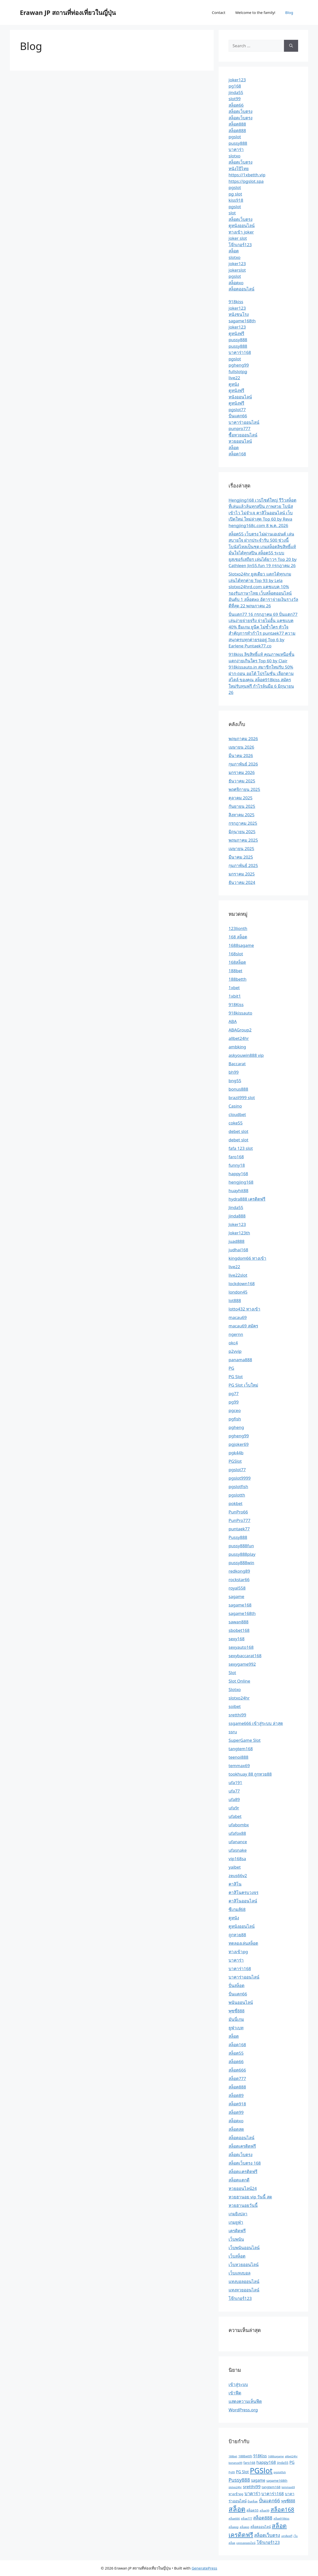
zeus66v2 (238, 1875)
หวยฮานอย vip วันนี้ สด (250, 2197)
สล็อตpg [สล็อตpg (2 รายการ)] (233, 2527)
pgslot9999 (240, 1478)
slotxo (234, 156)
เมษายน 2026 (241, 747)
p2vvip (235, 1351)
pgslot (235, 137)
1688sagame (241, 945)
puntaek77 (239, 1529)
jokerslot (237, 270)
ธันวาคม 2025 (242, 781)
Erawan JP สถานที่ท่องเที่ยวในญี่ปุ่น (68, 12)
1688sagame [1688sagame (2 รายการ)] (276, 2456)
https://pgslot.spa (246, 181)
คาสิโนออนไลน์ (243, 1901)
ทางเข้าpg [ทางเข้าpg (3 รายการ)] (236, 2494)
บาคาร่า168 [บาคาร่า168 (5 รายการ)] (272, 2493)
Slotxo (235, 1689)
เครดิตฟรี (237, 2231)
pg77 (233, 1393)
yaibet (235, 1867)
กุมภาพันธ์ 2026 (243, 764)
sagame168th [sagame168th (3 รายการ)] (276, 2480)
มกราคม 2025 (242, 874)
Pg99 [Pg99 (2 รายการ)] (232, 2472)
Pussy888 (238, 1537)
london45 (238, 1292)
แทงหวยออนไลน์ (244, 2290)
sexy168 (236, 1639)
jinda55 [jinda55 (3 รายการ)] (282, 2462)
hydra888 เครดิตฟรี (247, 1199)
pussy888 (238, 143)
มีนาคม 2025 (241, 857)
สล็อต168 (237, 454)
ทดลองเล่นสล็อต (243, 1943)
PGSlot (235, 1461)
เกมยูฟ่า (236, 2222)
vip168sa (237, 1858)
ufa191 (235, 1782)
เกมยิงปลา (238, 2214)
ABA (233, 1021)
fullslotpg (238, 371)
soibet (235, 1706)
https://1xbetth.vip (247, 175)
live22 (234, 378)
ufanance (238, 1842)
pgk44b (236, 1453)
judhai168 (238, 1250)
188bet (235, 970)
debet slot (238, 1131)
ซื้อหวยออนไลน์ (243, 435)
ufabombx (239, 1825)
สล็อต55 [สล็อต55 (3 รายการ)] (252, 2510)
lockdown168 (242, 1283)
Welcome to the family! (255, 12)
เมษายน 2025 (241, 848)
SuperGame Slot (245, 1740)
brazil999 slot (242, 1097)
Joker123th (239, 1233)
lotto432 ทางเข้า (244, 1309)
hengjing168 (241, 1182)
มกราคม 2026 (242, 772)
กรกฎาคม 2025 (243, 823)
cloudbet (237, 1114)
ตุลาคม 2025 (240, 798)
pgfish (235, 1419)
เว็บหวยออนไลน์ (244, 2264)
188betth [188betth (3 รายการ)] (245, 2456)
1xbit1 (235, 996)
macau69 (238, 1317)
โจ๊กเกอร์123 (240, 244)
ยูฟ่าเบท (236, 2028)
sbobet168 (239, 1630)
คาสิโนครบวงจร (243, 1892)
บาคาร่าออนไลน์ (244, 422)
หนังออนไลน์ (240, 397)
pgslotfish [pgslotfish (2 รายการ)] (280, 2472)
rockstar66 (239, 1579)
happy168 (238, 1173)
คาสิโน (235, 1884)
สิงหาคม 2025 (241, 815)
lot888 (235, 1300)
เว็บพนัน (236, 2239)
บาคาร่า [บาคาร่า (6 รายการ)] (252, 2493)
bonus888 (238, 1089)
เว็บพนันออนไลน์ (244, 2247)
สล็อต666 (237, 2070)
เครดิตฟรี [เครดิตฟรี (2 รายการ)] (286, 2536)
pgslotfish (238, 1486)
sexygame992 (242, 1664)
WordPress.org (243, 2410)
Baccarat (237, 1064)
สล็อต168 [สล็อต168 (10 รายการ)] (282, 2509)
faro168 (236, 1157)
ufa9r (234, 1808)
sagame (236, 1596)
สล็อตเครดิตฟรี (242, 2146)
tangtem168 (241, 1748)
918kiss (236, 301)
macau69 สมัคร (243, 1326)
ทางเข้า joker (241, 232)
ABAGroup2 (240, 1030)
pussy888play (242, 1554)
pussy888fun (241, 1546)
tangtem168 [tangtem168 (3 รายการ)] (271, 2487)
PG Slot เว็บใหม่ (243, 1385)
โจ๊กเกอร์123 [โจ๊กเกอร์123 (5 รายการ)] (268, 2542)
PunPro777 (239, 1520)
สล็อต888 (237, 124)
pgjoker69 (239, 1444)
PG (231, 1368)
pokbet (235, 1503)
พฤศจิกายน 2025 (244, 789)
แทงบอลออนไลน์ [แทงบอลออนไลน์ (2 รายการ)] (245, 2543)
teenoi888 (238, 1757)
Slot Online (239, 1681)
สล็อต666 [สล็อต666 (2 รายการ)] (234, 2518)
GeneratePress (204, 2568)
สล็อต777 (237, 2078)
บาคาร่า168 (240, 352)
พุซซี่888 (236, 2011)
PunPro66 (238, 1512)
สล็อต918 (237, 2104)
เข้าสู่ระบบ (238, 2384)
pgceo (235, 1410)
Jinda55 (236, 1207)
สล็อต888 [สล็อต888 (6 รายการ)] (262, 2518)
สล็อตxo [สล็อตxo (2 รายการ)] (244, 2527)
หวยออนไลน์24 (243, 2188)
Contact (218, 12)
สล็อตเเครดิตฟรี (243, 2171)
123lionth (238, 928)
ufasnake (238, 1850)
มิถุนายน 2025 (242, 831)
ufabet (235, 1816)
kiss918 (236, 200)
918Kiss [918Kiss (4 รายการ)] (260, 2455)
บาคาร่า (236, 149)
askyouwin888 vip (246, 1055)
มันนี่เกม (236, 2019)
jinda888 (237, 1216)
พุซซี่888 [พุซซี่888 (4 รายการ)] (288, 2500)
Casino (235, 1106)
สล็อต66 (236, 105)
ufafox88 (237, 1833)
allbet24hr (239, 1038)
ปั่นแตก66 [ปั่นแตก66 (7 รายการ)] (269, 2500)
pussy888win (241, 1562)
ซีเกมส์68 (237, 1909)
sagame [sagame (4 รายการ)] (258, 2480)
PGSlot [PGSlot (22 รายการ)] (261, 2471)
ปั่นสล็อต (236, 1985)
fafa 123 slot (241, 1148)
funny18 (237, 1165)
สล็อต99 (236, 2112)
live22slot (238, 1275)
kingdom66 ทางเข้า (247, 1258)
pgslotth (237, 1495)
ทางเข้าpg (238, 1951)
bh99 (233, 1072)
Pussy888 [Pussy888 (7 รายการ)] (239, 2480)
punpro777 (239, 428)
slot (232, 213)
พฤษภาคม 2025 (243, 840)
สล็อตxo (236, 283)
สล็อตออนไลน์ (241, 289)
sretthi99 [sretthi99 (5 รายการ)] (252, 2486)
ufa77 (234, 1791)
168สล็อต (237, 962)
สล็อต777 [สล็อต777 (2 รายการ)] (246, 2518)
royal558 (237, 1588)
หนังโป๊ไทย (239, 168)
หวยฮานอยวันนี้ (243, 2205)
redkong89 (239, 1571)
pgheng (236, 1427)
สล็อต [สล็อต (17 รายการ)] (237, 2509)
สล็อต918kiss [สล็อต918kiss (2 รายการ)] (281, 2518)
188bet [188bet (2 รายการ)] (233, 2456)
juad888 (236, 1241)
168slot (236, 954)
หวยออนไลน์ (240, 441)
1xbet (234, 987)
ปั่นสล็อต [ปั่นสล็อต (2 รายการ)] (252, 2501)
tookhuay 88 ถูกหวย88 (250, 1774)
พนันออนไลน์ (241, 2002)
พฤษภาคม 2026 (243, 738)
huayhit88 (238, 1190)
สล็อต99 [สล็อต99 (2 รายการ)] (264, 2510)
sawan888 (238, 1622)
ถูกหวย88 (237, 1935)
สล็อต (234, 251)
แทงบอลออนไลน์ (244, 2281)
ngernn (236, 1334)
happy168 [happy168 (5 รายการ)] (266, 2462)
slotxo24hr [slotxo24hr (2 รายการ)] (235, 2487)
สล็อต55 (236, 2053)
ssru (233, 1732)
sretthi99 (237, 1715)
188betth (237, 979)
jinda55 (236, 92)
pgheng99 (239, 365)
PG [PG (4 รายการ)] (291, 2462)
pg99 (233, 1402)
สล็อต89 (236, 2095)
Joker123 (237, 1224)
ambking (237, 1047)
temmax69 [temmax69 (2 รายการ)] (288, 2487)
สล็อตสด (236, 2129)
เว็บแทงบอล (239, 2273)
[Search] (291, 46)
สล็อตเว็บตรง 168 (245, 2163)
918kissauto (240, 1013)
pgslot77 (237, 409)
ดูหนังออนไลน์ (242, 225)
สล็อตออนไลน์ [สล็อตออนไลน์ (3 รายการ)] (260, 2527)
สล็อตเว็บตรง (240, 111)
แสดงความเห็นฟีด (245, 2401)
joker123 (237, 80)
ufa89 (234, 1799)
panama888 (240, 1359)
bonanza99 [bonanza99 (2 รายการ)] (235, 2463)
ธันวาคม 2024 (242, 882)
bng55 (235, 1080)
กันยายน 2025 (242, 806)
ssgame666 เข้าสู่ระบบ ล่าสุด (256, 1723)
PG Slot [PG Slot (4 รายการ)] (242, 2471)
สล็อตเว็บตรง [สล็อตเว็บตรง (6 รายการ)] (267, 2535)
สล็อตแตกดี (239, 2180)
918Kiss (236, 1004)
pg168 (235, 86)
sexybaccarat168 (245, 1655)
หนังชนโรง (239, 314)
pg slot (235, 194)
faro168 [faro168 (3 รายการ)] (249, 2462)
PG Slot (236, 1376)
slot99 (234, 98)
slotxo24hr (239, 1698)
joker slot (238, 238)
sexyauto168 (241, 1647)
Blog (289, 12)
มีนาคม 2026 (241, 755)
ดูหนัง (234, 384)
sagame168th (242, 321)
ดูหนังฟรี (236, 333)
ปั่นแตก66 (238, 416)
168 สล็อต (238, 937)
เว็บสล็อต (237, 2256)
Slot (232, 1672)
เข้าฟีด (235, 2393)
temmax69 (239, 1765)
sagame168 (240, 1605)
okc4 (233, 1343)
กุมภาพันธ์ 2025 (243, 865)
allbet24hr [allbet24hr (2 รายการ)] (291, 2456)
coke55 (236, 1123)
